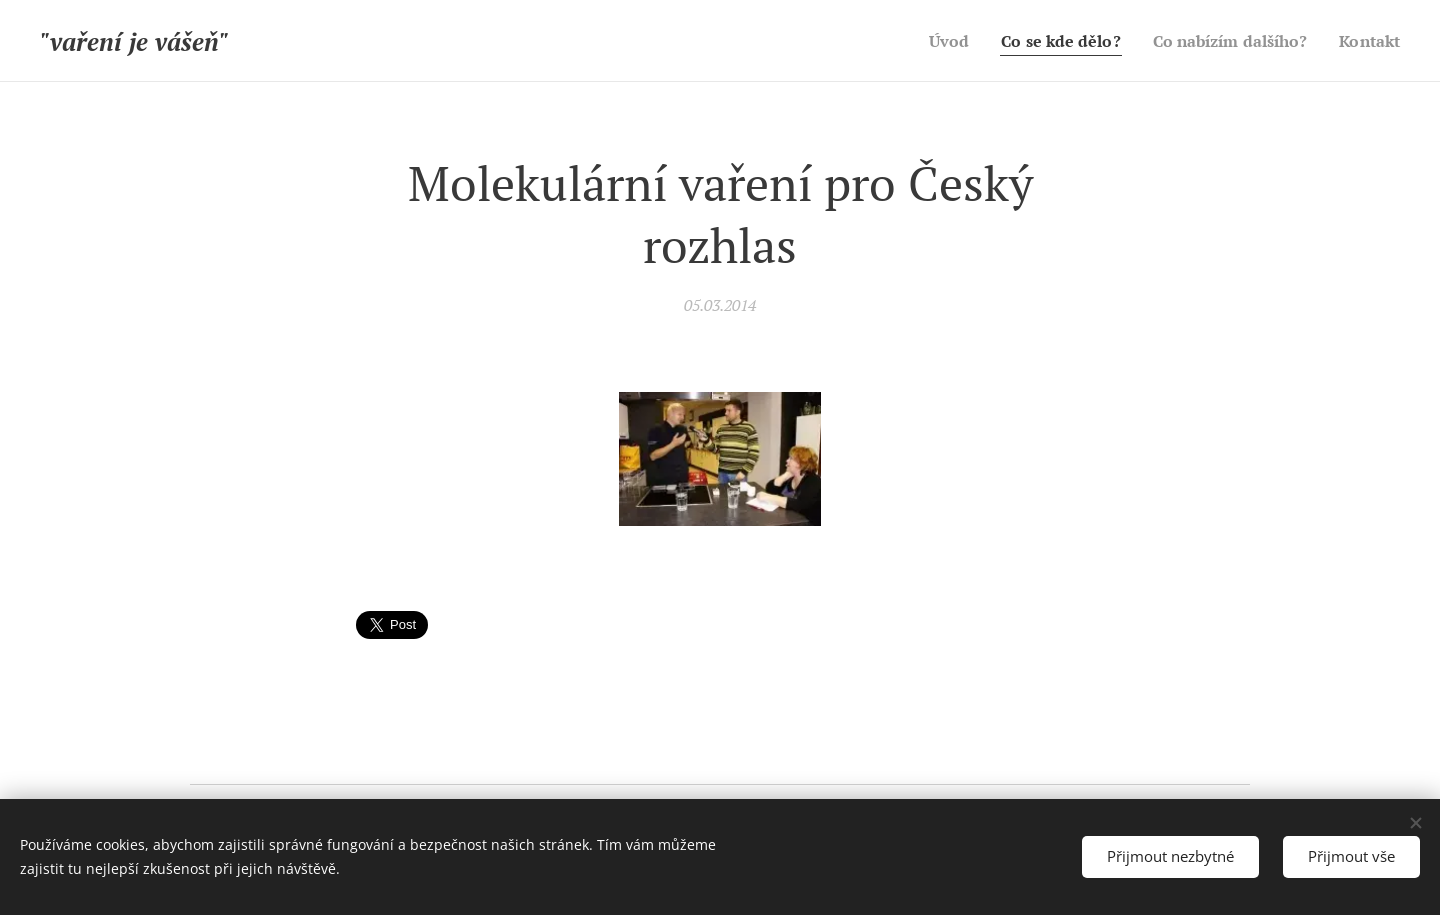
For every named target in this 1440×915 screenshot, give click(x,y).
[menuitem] (924, 41)
